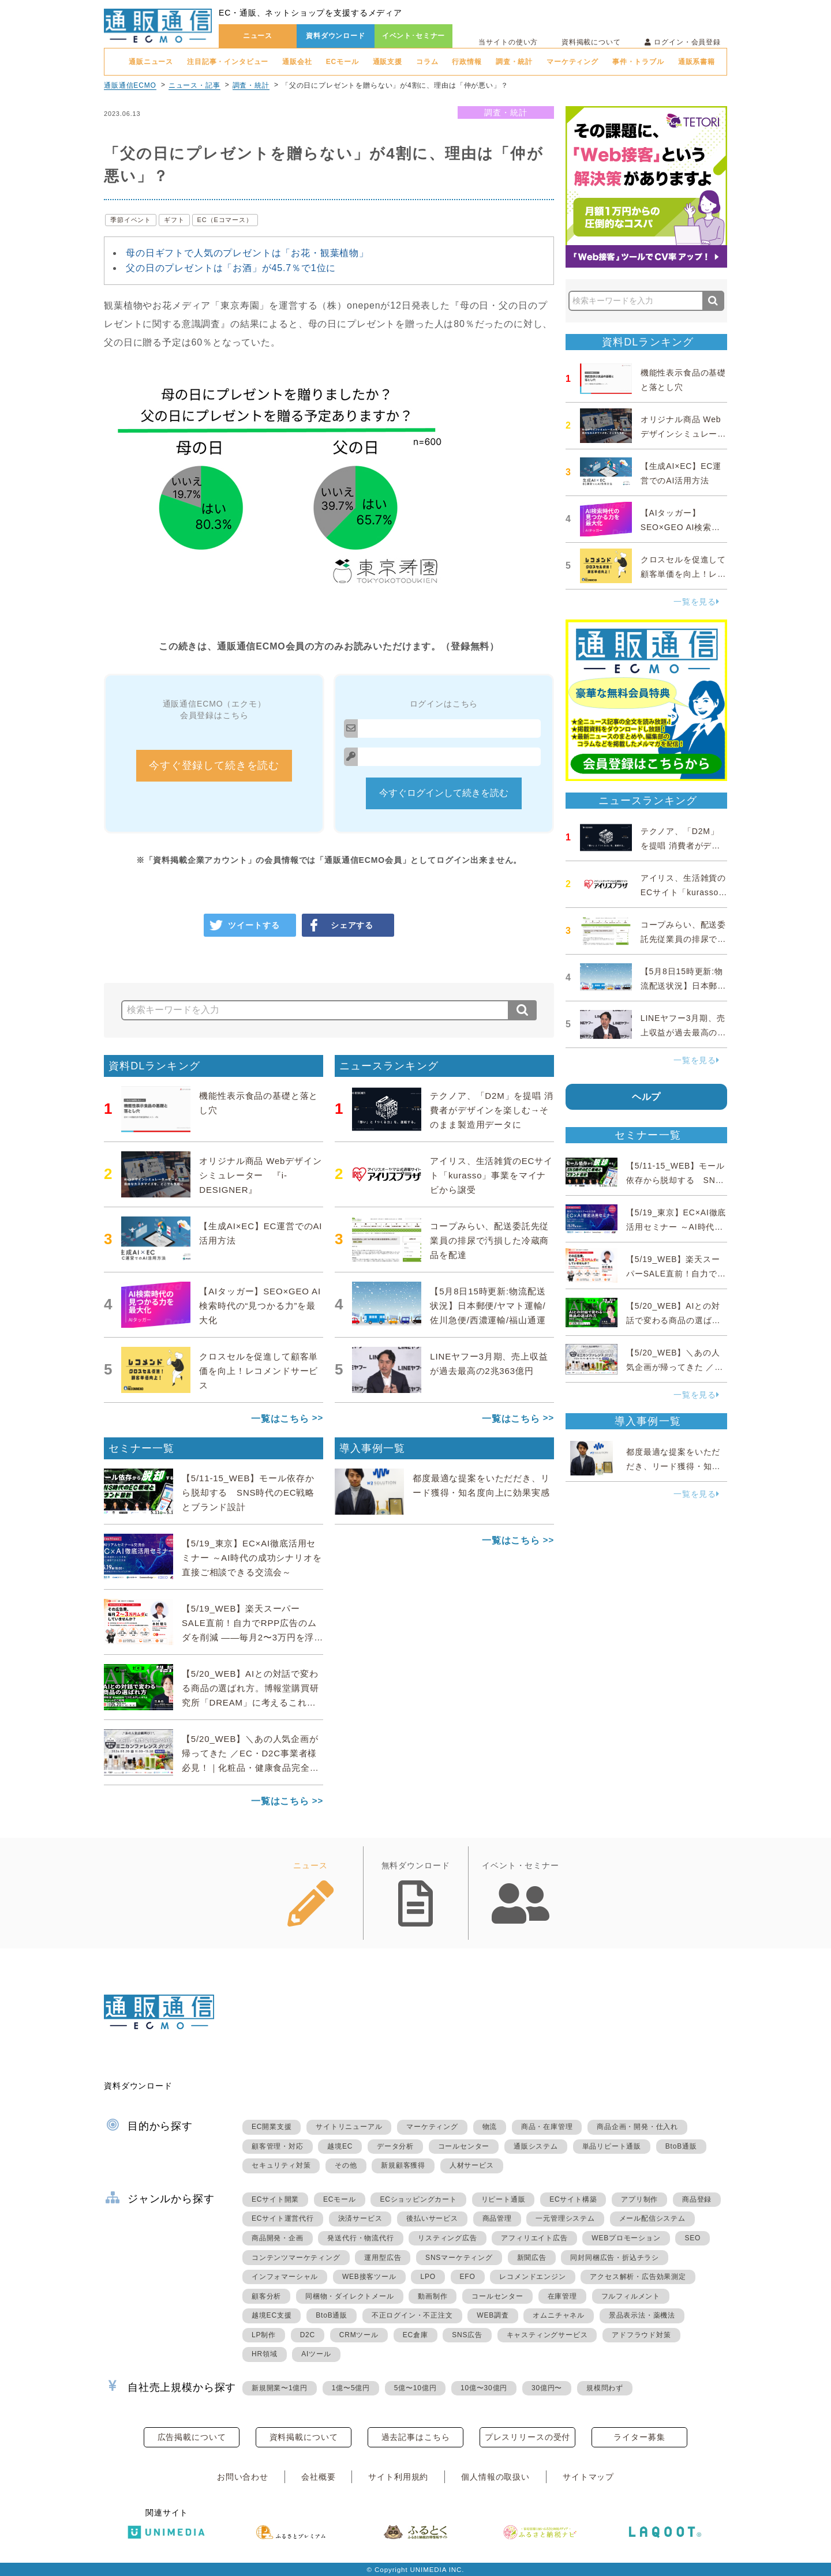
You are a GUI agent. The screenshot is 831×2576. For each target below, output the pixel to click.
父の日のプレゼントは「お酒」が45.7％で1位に (231, 268)
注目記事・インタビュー (227, 62)
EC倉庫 (415, 2335)
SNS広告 (467, 2335)
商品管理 (497, 2218)
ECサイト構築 (573, 2199)
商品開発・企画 (278, 2238)
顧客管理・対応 (278, 2146)
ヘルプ (646, 1097)
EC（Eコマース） (225, 219)
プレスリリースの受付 (527, 2437)
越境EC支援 (271, 2315)
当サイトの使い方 (508, 42)
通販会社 (297, 62)
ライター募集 (639, 2437)
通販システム (536, 2146)
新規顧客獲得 (403, 2165)
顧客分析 (266, 2296)
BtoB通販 (681, 2146)
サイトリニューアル (349, 2127)
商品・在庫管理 (547, 2127)
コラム (427, 62)
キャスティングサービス (547, 2335)
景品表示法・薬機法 (642, 2315)
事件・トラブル (638, 62)
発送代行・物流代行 (360, 2238)
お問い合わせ (242, 2476)
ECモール (342, 62)
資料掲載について (591, 42)
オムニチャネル (559, 2315)
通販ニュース (151, 62)
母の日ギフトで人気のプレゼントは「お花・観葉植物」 (247, 253)
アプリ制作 (639, 2199)
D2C (307, 2335)
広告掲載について (192, 2437)
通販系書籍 (696, 62)
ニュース (257, 36)
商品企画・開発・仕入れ (637, 2127)
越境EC (340, 2146)
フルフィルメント (630, 2296)
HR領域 (265, 2354)
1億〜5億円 (351, 2388)
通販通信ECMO (130, 85)
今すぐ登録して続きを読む (214, 765)
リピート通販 (503, 2199)
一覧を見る (696, 601)
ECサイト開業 (275, 2199)
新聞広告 (531, 2258)
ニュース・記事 (194, 85)
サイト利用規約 (398, 2476)
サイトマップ (588, 2476)
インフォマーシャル (285, 2277)
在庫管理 (562, 2296)
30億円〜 (546, 2388)
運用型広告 (382, 2258)
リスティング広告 (447, 2238)
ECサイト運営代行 (283, 2218)
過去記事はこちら (415, 2437)
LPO (427, 2277)
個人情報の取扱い (495, 2476)
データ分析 (395, 2146)
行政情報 (466, 62)
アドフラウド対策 (641, 2335)
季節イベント (130, 219)
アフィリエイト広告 (534, 2238)
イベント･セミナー (414, 36)
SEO (692, 2238)
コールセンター (464, 2146)
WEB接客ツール (369, 2277)
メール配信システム (652, 2218)
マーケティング (572, 62)
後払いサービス (432, 2218)
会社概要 (318, 2476)
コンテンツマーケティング (296, 2258)
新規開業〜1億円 (280, 2388)
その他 (346, 2165)
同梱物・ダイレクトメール (349, 2296)
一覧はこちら (280, 1419)
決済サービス (360, 2218)
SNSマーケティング (459, 2258)
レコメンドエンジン (532, 2277)
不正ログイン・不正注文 (412, 2315)
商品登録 (697, 2199)
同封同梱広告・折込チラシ (614, 2258)
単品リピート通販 (611, 2146)
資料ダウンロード (335, 36)
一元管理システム (565, 2218)
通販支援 (387, 62)
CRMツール (359, 2335)
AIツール (316, 2354)
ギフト (174, 219)
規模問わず (604, 2388)
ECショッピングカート (418, 2199)
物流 (489, 2127)
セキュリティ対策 (281, 2165)
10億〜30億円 (484, 2388)
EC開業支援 (271, 2127)
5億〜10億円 (415, 2388)
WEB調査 (492, 2315)
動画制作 (432, 2296)
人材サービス (472, 2165)
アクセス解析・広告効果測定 (638, 2277)
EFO (468, 2277)
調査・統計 (514, 62)
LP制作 (264, 2335)
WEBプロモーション (626, 2238)
